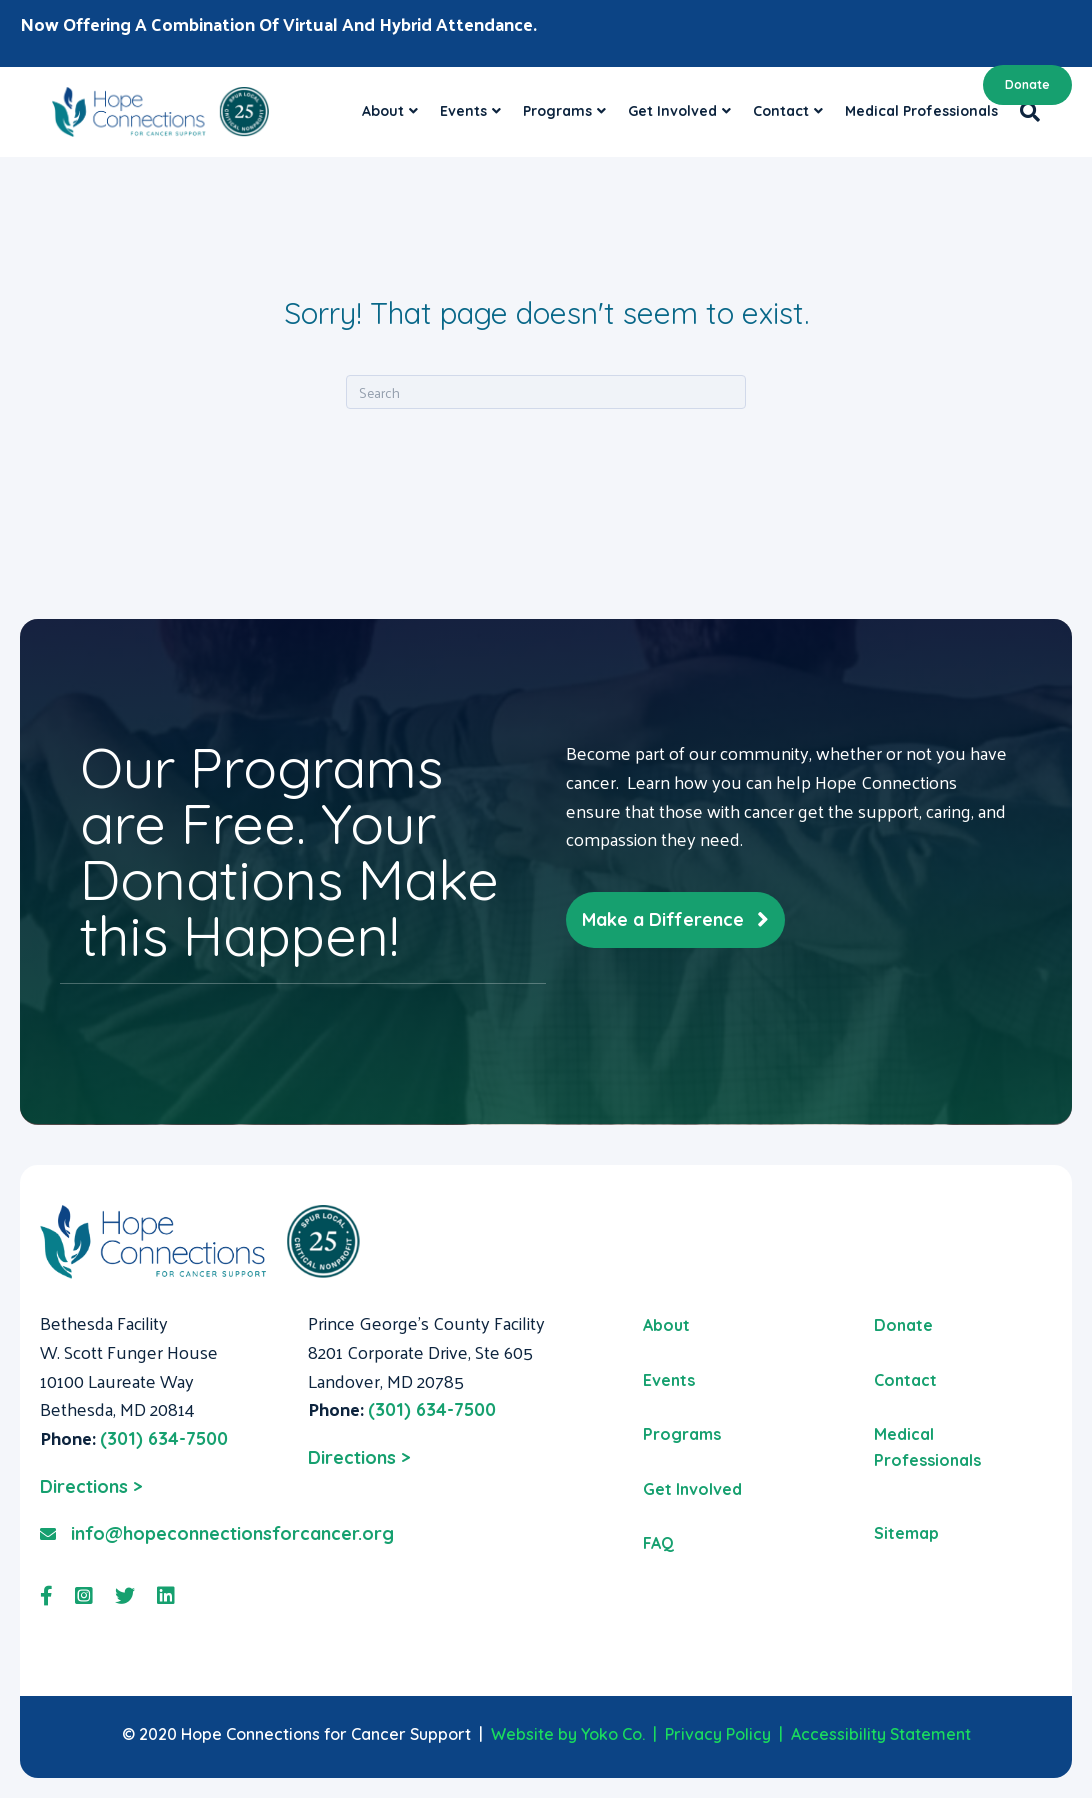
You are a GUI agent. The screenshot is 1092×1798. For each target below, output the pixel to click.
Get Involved (672, 111)
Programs (557, 111)
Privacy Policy (718, 1734)
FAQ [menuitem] (658, 1543)
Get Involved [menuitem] (692, 1489)
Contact (781, 111)
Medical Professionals (921, 111)
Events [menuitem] (669, 1380)
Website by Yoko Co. (568, 1734)
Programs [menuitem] (682, 1434)
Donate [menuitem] (903, 1325)
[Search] (1024, 112)
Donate (1027, 84)
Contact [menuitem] (905, 1380)
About (383, 111)
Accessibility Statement (881, 1734)
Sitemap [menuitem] (906, 1533)
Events (463, 111)
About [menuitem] (666, 1325)
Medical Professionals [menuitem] (927, 1447)
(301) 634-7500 (164, 1438)
